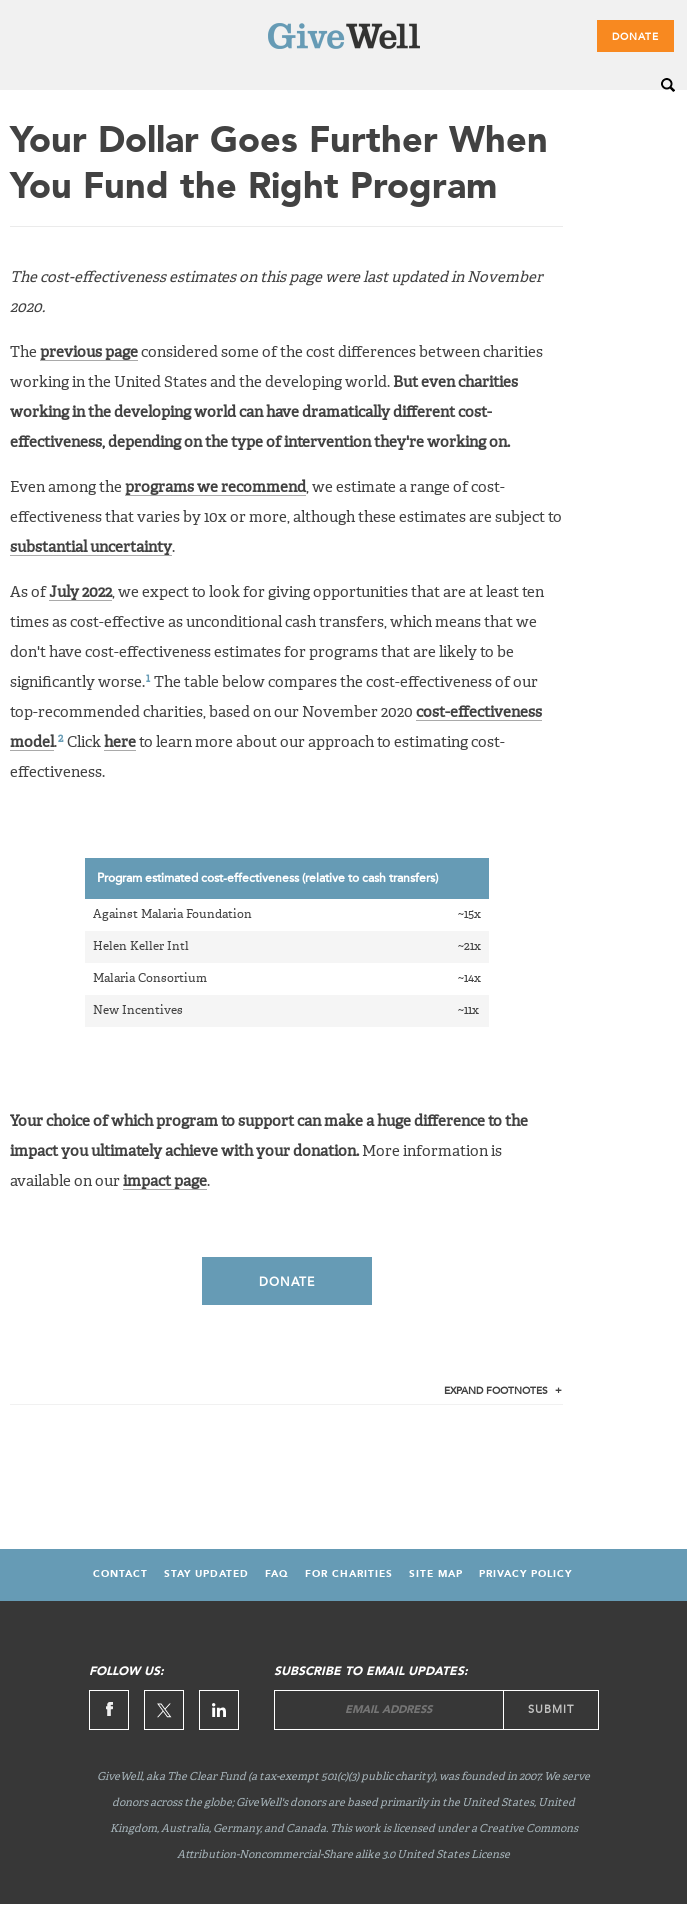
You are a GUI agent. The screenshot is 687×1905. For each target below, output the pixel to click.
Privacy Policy (525, 1574)
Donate (635, 37)
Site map (436, 1574)
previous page (89, 352)
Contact (120, 1574)
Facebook (109, 1710)
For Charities (349, 1574)
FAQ (277, 1574)
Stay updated (206, 1574)
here (120, 742)
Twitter (164, 1710)
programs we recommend (215, 487)
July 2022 (80, 592)
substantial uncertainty (91, 547)
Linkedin (219, 1710)
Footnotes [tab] (496, 1391)
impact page (165, 1181)
